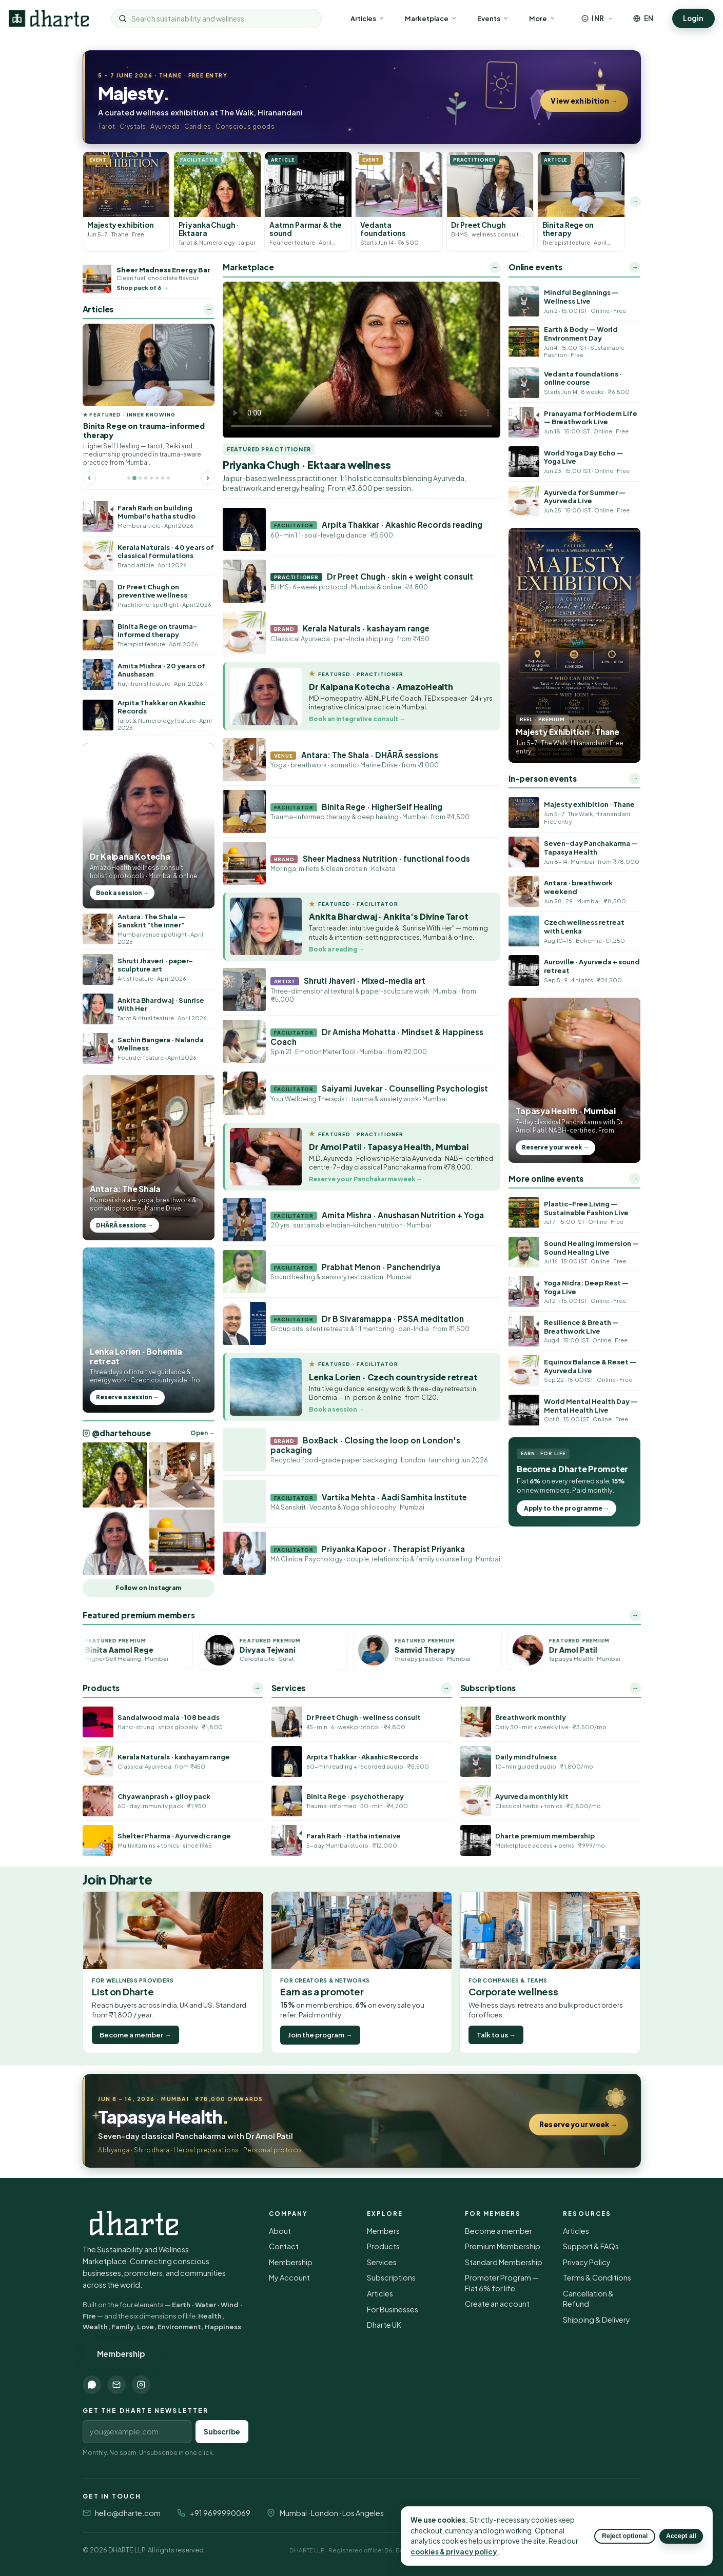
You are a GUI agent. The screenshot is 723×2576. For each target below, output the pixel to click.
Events (493, 18)
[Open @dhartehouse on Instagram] (115, 1475)
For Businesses (392, 2309)
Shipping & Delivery (596, 2319)
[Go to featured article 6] (157, 478)
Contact (284, 2246)
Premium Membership (502, 2246)
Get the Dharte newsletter (146, 2410)
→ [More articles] (209, 309)
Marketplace (431, 18)
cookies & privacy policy (454, 2551)
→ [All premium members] (635, 1615)
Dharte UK (384, 2324)
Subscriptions (391, 2277)
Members (383, 2230)
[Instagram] (141, 2384)
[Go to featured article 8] (168, 478)
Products (383, 2246)
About (280, 2230)
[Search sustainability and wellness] (222, 18)
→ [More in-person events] (635, 778)
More (542, 18)
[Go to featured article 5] (151, 478)
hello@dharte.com (128, 2513)
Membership (121, 2354)
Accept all (681, 2536)
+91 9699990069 (220, 2513)
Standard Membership (503, 2262)
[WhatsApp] (92, 2384)
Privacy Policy (587, 2262)
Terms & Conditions (597, 2277)
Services (382, 2262)
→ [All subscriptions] (635, 1687)
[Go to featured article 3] (140, 478)
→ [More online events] (635, 267)
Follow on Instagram (148, 1588)
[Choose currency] (597, 18)
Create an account (497, 2303)
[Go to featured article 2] (134, 478)
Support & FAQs (591, 2246)
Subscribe (222, 2431)
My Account (289, 2277)
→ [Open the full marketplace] (495, 267)
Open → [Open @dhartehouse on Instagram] (202, 1433)
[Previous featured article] (89, 478)
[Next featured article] (207, 478)
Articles (367, 18)
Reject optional (625, 2536)
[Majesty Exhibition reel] (575, 645)
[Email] (116, 2384)
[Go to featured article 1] (128, 478)
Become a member (498, 2230)
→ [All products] (257, 1687)
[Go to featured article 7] (162, 478)
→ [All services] (446, 1687)
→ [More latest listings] (635, 201)
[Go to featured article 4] (145, 478)
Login (693, 18)
